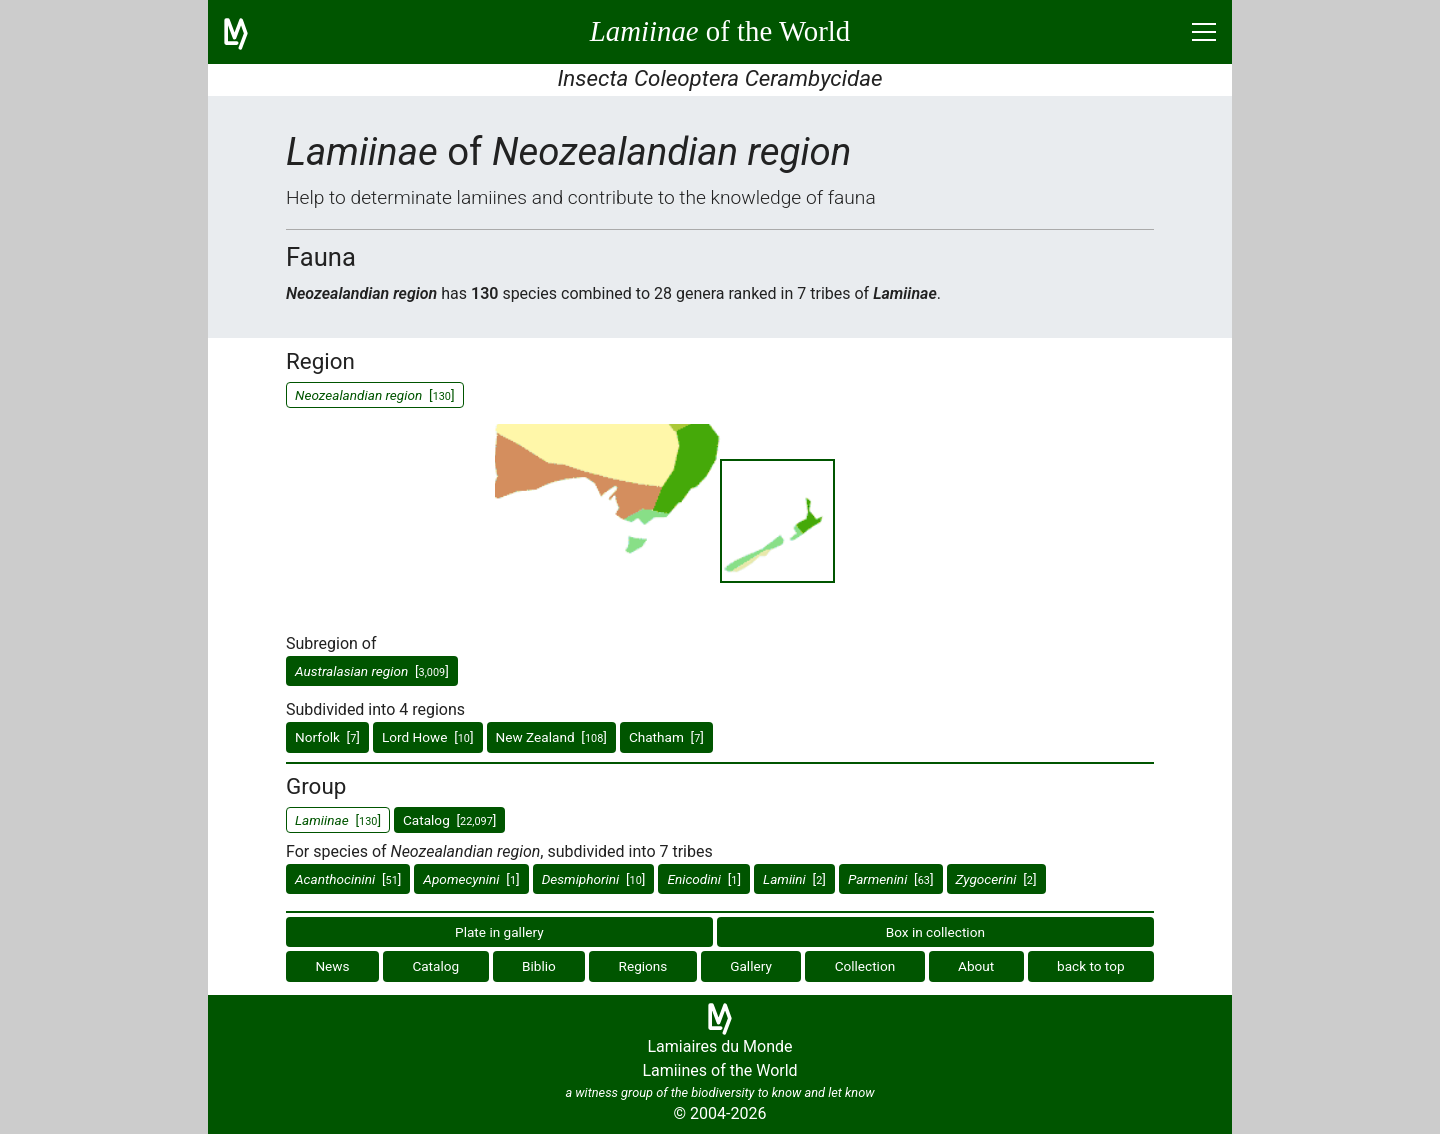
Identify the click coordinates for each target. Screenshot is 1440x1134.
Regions (643, 966)
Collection (865, 966)
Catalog (435, 966)
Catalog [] (449, 820)
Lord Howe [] (428, 737)
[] (372, 671)
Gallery (751, 966)
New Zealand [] (551, 737)
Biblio (539, 966)
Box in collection (935, 932)
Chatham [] (666, 737)
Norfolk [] (327, 737)
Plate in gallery (499, 932)
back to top (1091, 966)
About (976, 966)
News (332, 966)
